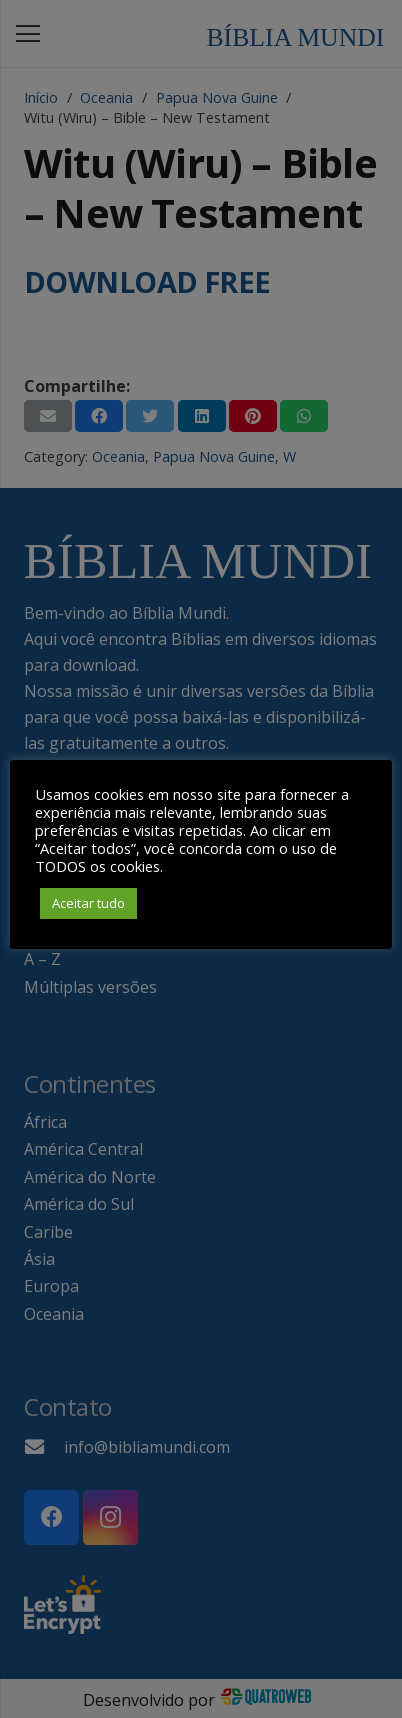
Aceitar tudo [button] (88, 903)
